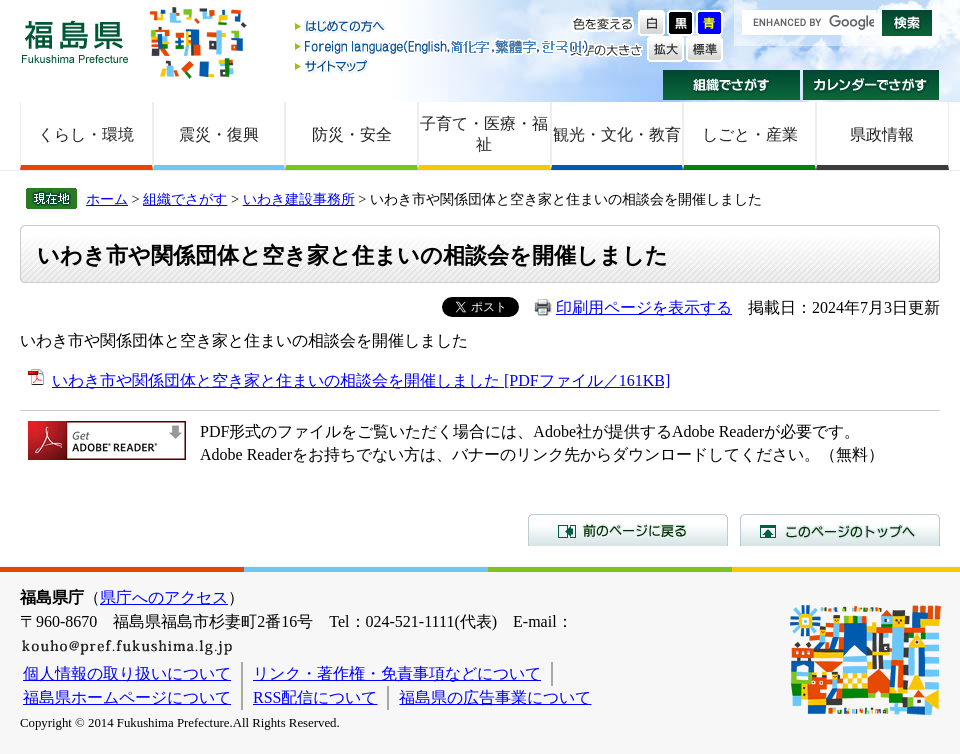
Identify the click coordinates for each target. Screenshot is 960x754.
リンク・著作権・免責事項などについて (397, 673)
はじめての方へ (443, 27)
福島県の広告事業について (495, 697)
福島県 (75, 41)
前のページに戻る (628, 530)
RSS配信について (315, 697)
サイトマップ (443, 65)
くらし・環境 (86, 134)
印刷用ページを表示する (644, 307)
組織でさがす (731, 85)
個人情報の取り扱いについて (127, 673)
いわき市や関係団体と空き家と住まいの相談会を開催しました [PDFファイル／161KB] (361, 380)
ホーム (107, 199)
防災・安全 (352, 134)
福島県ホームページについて (127, 697)
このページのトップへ (840, 530)
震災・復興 (219, 134)
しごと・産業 (750, 134)
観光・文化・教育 (617, 134)
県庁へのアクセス (164, 597)
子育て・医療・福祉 (484, 134)
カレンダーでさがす (871, 85)
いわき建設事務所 (299, 199)
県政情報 (882, 134)
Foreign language (443, 46)
